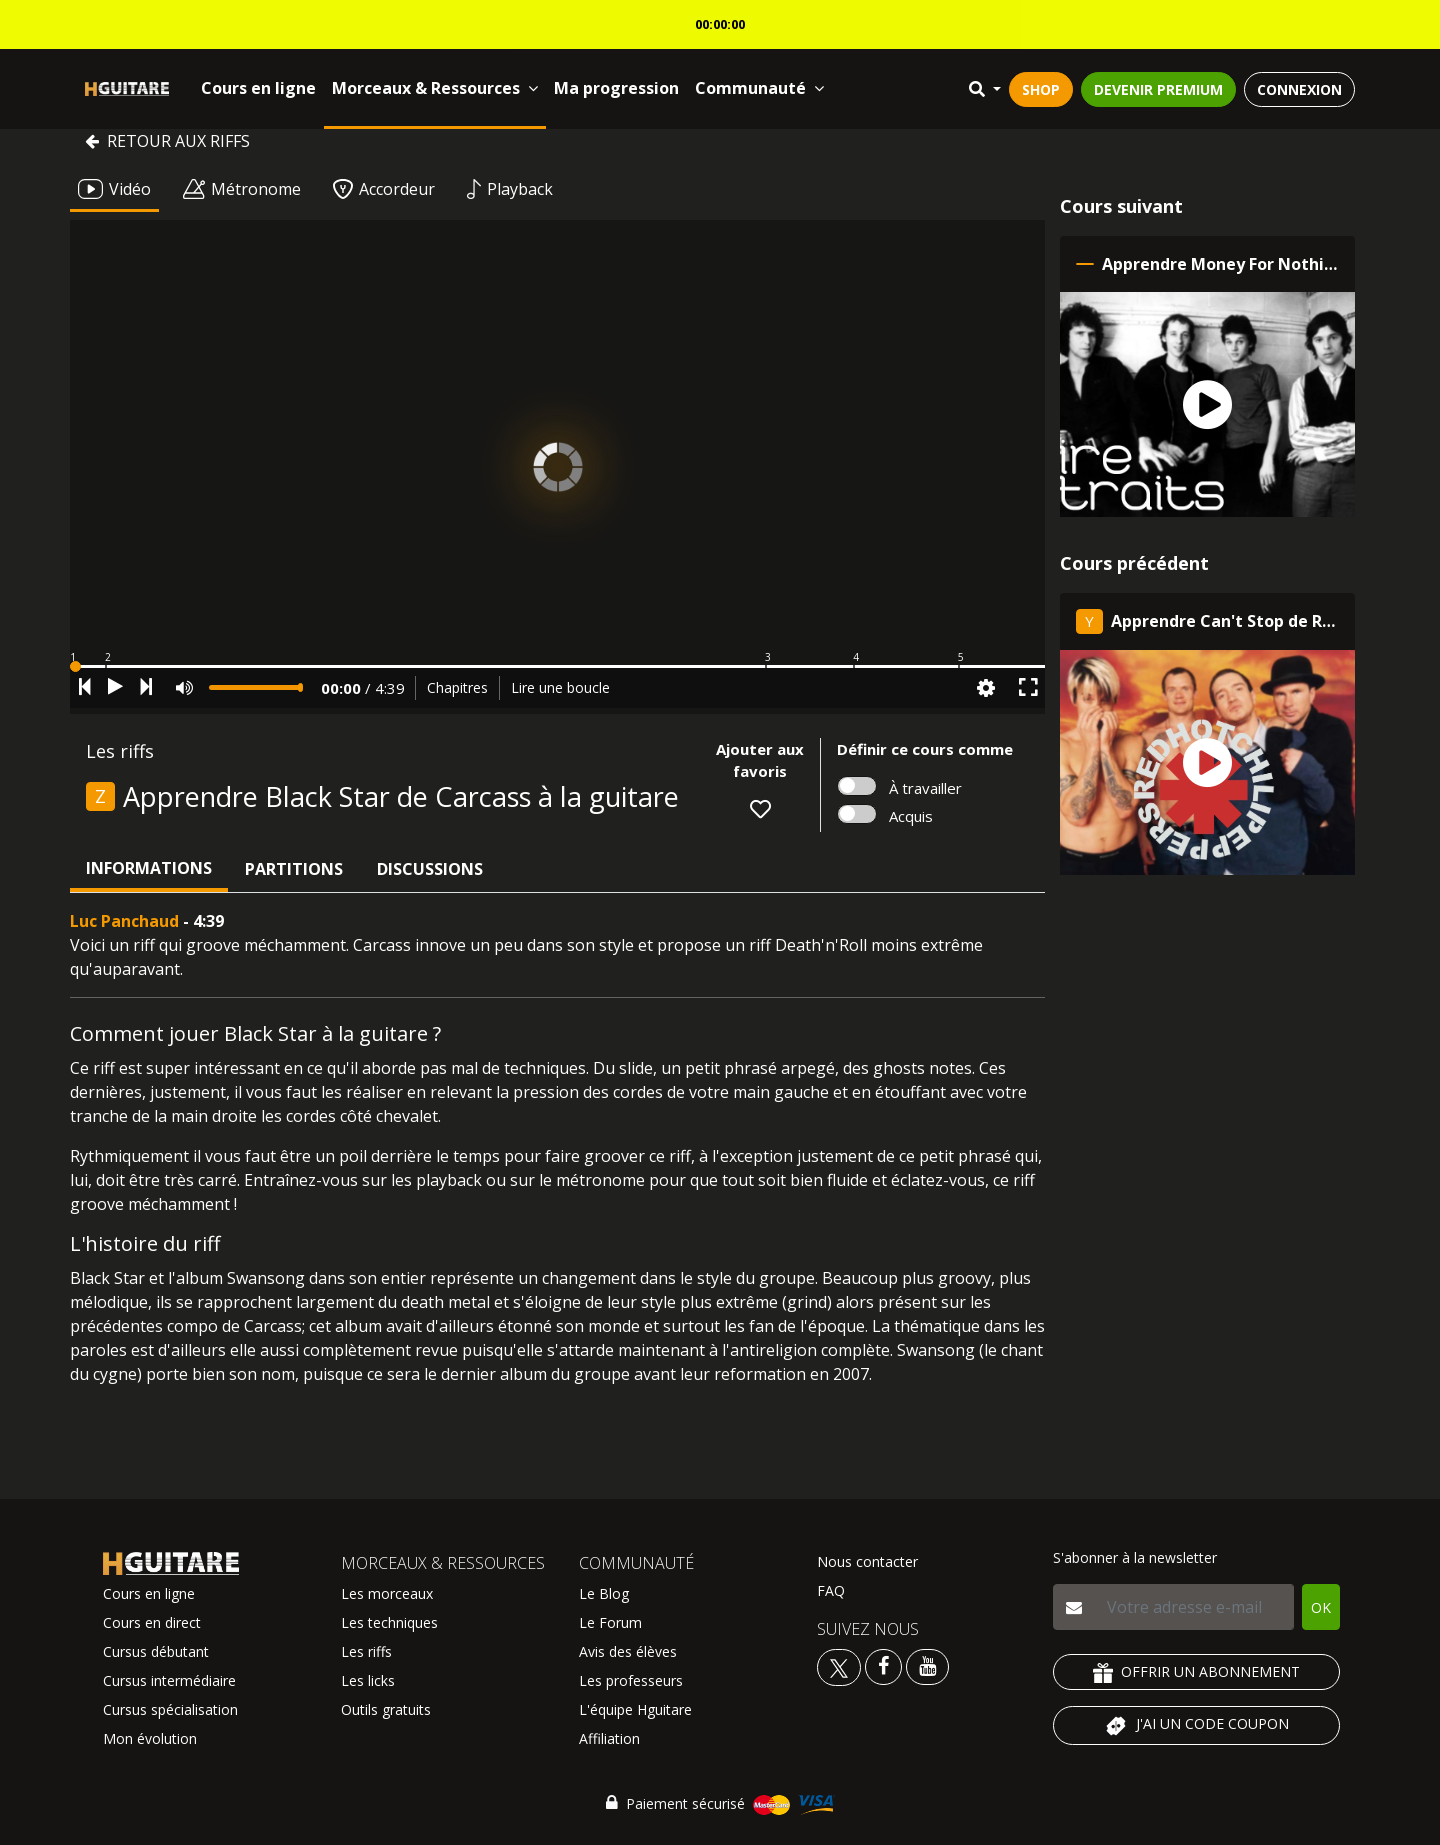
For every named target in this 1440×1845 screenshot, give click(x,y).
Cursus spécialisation (170, 1709)
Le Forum (610, 1622)
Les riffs (366, 1651)
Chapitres (457, 687)
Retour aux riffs (167, 141)
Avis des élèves (628, 1651)
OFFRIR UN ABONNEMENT (1196, 1672)
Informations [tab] (149, 868)
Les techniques (389, 1622)
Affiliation (609, 1738)
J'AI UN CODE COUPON (1196, 1726)
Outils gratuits (386, 1709)
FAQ (831, 1590)
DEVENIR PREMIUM (1158, 89)
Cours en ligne (258, 88)
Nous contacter (867, 1561)
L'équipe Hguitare (635, 1709)
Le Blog (604, 1593)
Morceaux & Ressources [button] (435, 88)
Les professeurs (631, 1680)
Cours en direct (152, 1622)
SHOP (1041, 89)
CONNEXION (1299, 89)
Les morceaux (387, 1593)
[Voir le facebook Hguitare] (883, 1665)
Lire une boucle (560, 687)
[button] (557, 666)
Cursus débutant (156, 1651)
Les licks (368, 1680)
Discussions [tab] (430, 869)
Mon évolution (150, 1738)
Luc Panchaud (124, 921)
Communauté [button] (759, 88)
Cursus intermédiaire (169, 1680)
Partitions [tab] (294, 869)
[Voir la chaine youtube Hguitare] (927, 1665)
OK (1321, 1607)
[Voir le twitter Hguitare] (841, 1665)
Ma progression (616, 88)
